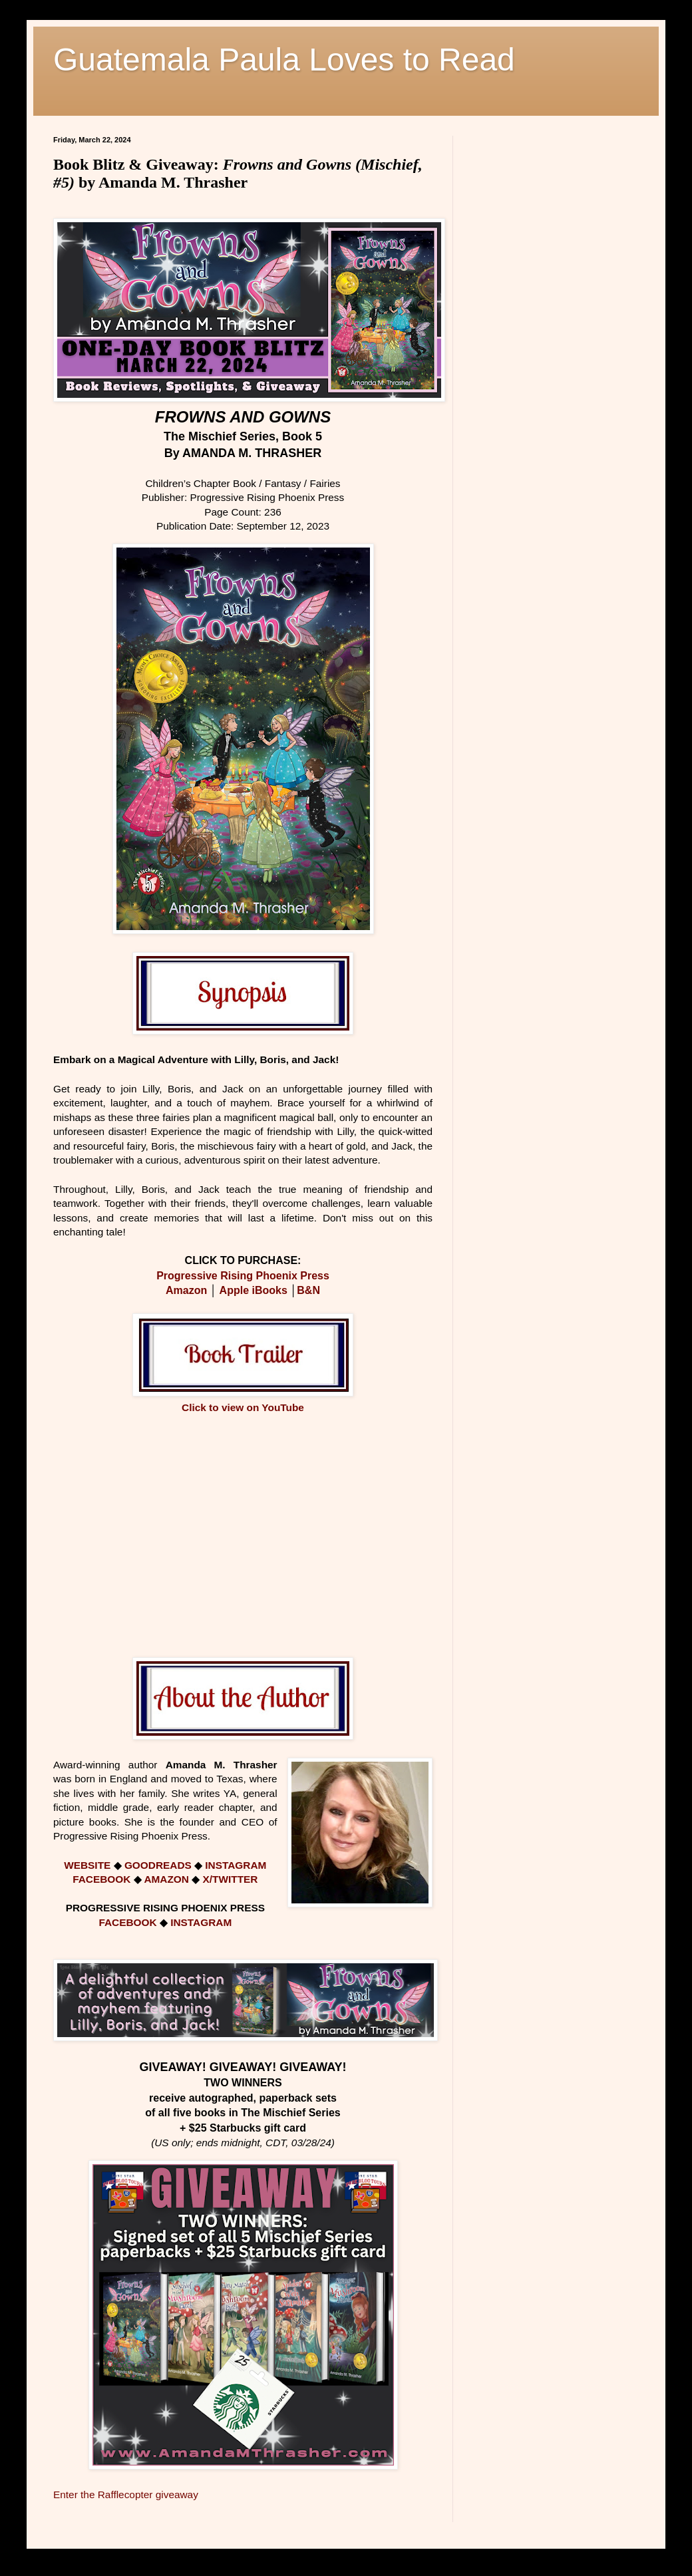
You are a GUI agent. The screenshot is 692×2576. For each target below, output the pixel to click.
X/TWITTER (230, 1879)
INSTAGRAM (235, 1865)
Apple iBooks (253, 1290)
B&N (308, 1290)
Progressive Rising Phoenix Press (242, 1275)
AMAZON (168, 1879)
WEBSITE (87, 1865)
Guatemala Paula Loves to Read (284, 59)
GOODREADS (158, 1865)
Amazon (186, 1290)
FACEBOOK (101, 1879)
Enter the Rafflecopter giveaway (125, 2494)
